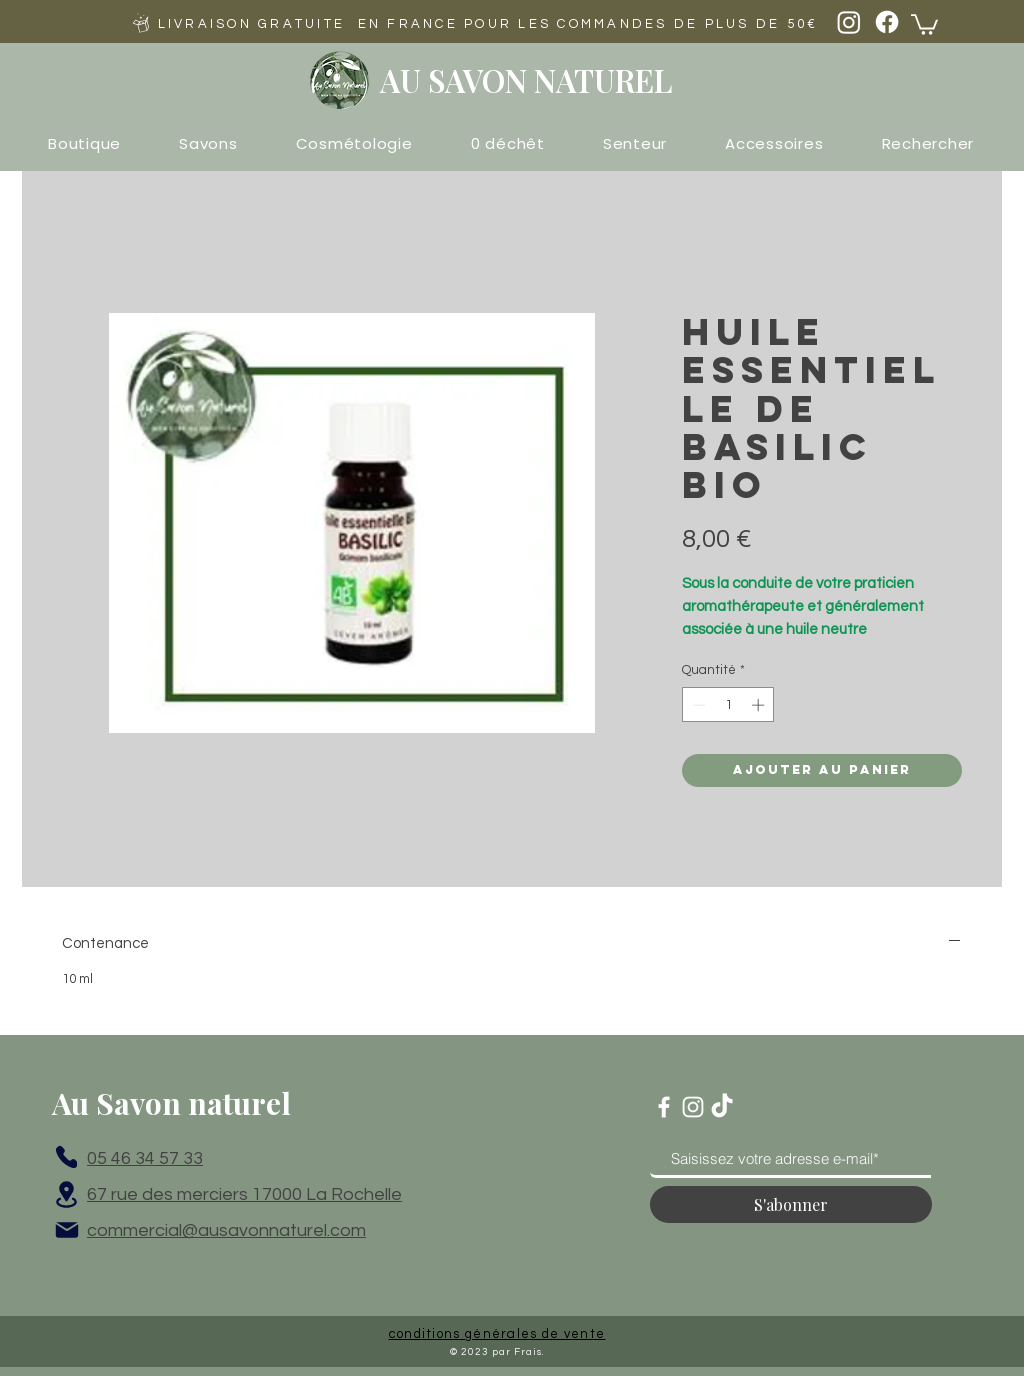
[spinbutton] (728, 705)
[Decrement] (697, 705)
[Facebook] (887, 22)
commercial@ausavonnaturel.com (226, 1230)
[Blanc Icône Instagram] (693, 1107)
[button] (924, 23)
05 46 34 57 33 (145, 1158)
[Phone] (66, 1156)
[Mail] (67, 1230)
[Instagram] (849, 22)
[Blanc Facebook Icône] (664, 1107)
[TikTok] (722, 1107)
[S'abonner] (791, 1204)
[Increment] (760, 705)
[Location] (66, 1194)
